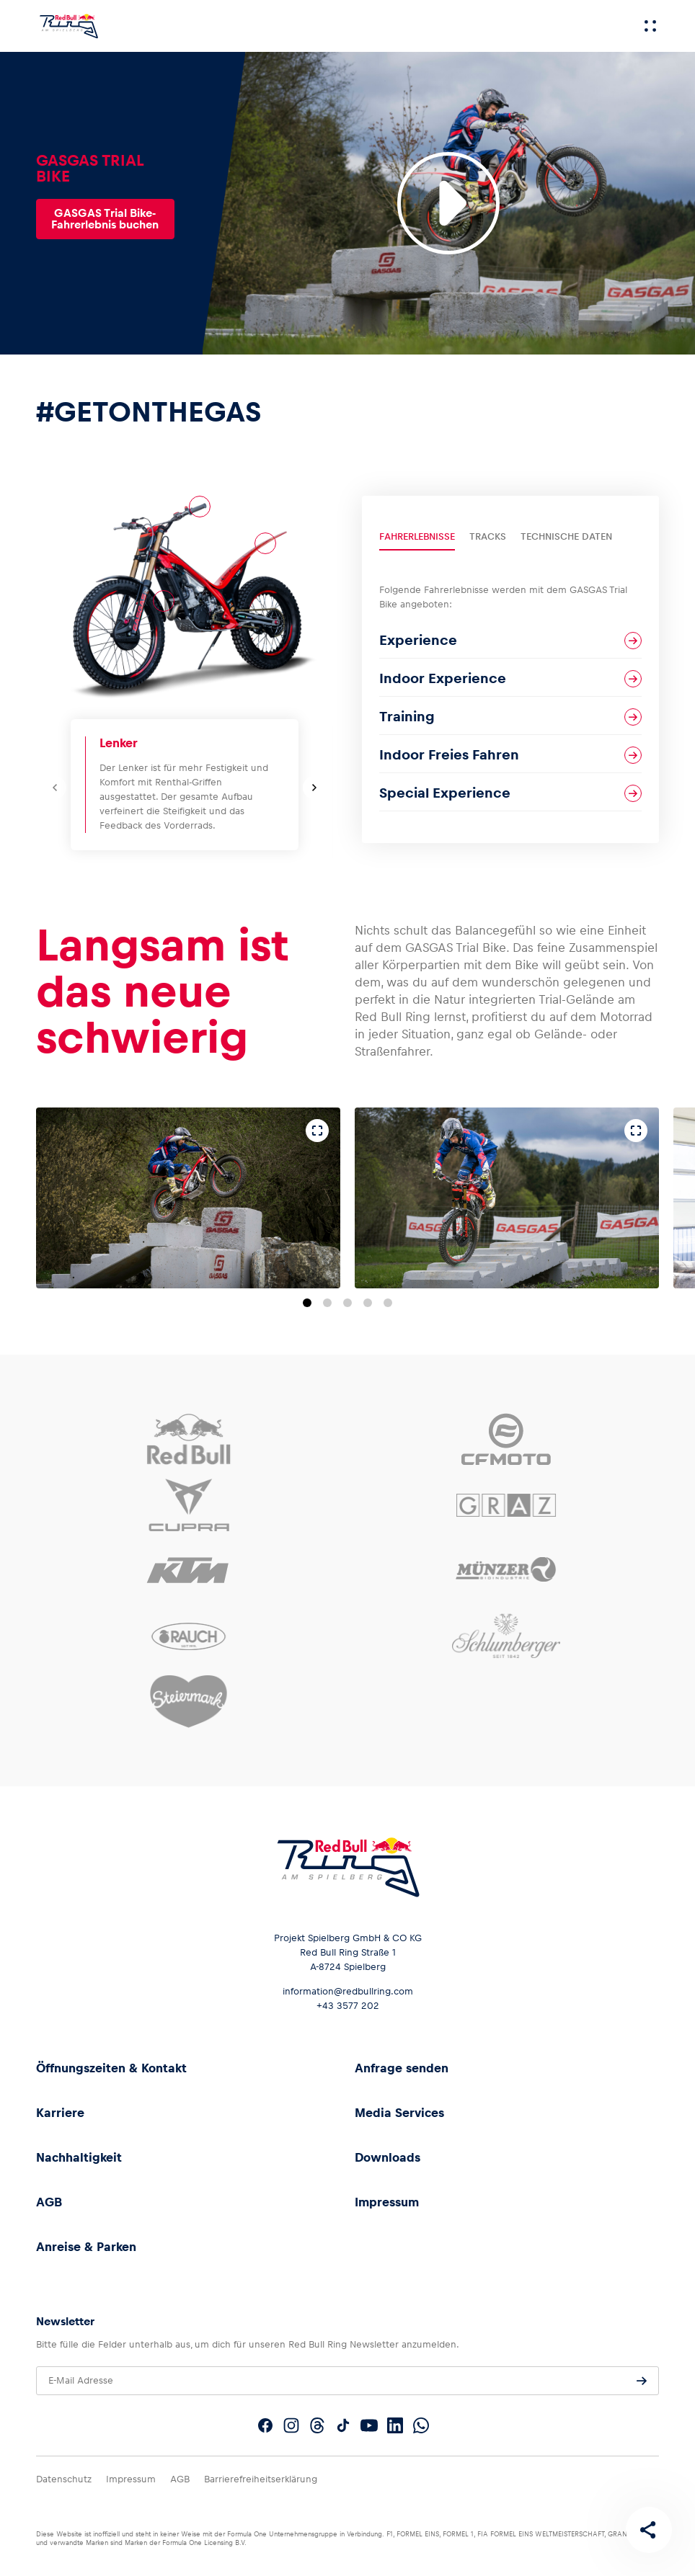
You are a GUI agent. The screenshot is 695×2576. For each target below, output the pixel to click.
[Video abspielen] (449, 203)
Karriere (60, 2112)
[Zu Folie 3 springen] (347, 1302)
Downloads (387, 2157)
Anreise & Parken (86, 2246)
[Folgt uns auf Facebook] (265, 2425)
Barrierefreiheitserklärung (260, 2479)
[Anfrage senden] (641, 2380)
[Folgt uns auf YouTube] (369, 2425)
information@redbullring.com (348, 1991)
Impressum (387, 2202)
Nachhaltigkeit (79, 2157)
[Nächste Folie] (314, 787)
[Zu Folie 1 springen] (307, 1302)
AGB (49, 2202)
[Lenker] (200, 506)
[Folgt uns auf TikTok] (343, 2425)
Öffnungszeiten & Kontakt (111, 2068)
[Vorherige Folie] (54, 787)
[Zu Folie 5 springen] (388, 1302)
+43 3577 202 (347, 2005)
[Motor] (163, 601)
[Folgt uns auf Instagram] (291, 2425)
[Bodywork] (265, 543)
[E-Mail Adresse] (347, 2380)
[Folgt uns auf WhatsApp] (421, 2425)
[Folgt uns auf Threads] (317, 2425)
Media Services (399, 2112)
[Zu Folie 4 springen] (367, 1302)
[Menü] (650, 26)
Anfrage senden (401, 2068)
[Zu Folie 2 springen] (327, 1302)
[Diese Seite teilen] (649, 2530)
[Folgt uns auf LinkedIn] (395, 2425)
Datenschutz (64, 2479)
